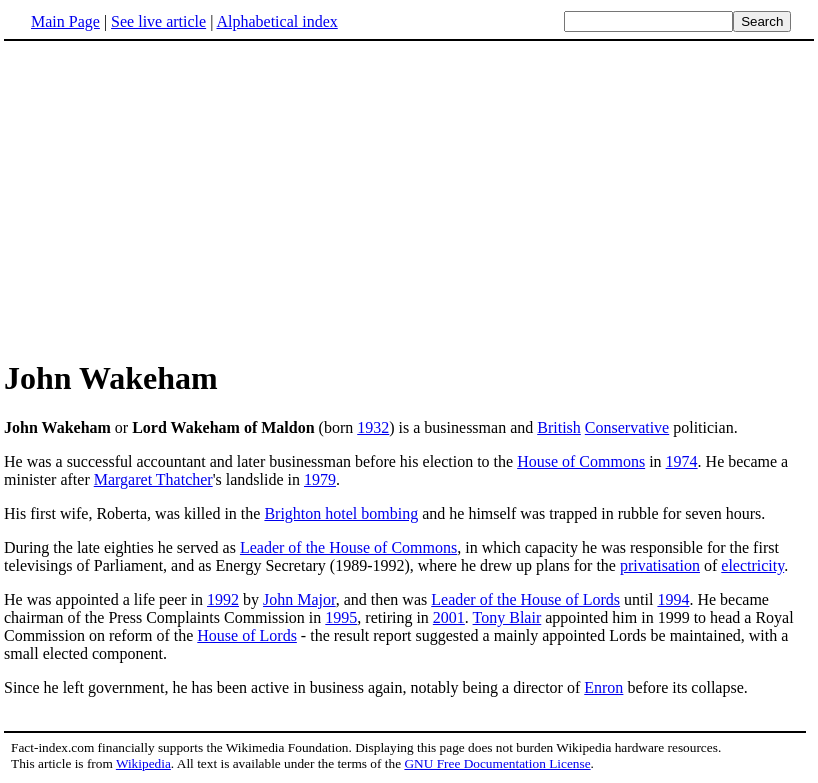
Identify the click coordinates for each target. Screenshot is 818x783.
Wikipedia (143, 763)
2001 (449, 617)
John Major (299, 599)
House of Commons (581, 461)
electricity (752, 565)
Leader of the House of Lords (525, 599)
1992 (223, 599)
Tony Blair (507, 617)
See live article (158, 21)
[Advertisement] (172, 199)
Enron (603, 687)
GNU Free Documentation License (497, 763)
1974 (682, 461)
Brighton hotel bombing (341, 513)
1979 (320, 479)
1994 (673, 599)
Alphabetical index (276, 21)
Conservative (627, 427)
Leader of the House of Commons (348, 547)
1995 (341, 617)
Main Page (65, 21)
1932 (373, 427)
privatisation (660, 565)
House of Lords (247, 635)
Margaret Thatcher (153, 479)
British (559, 427)
